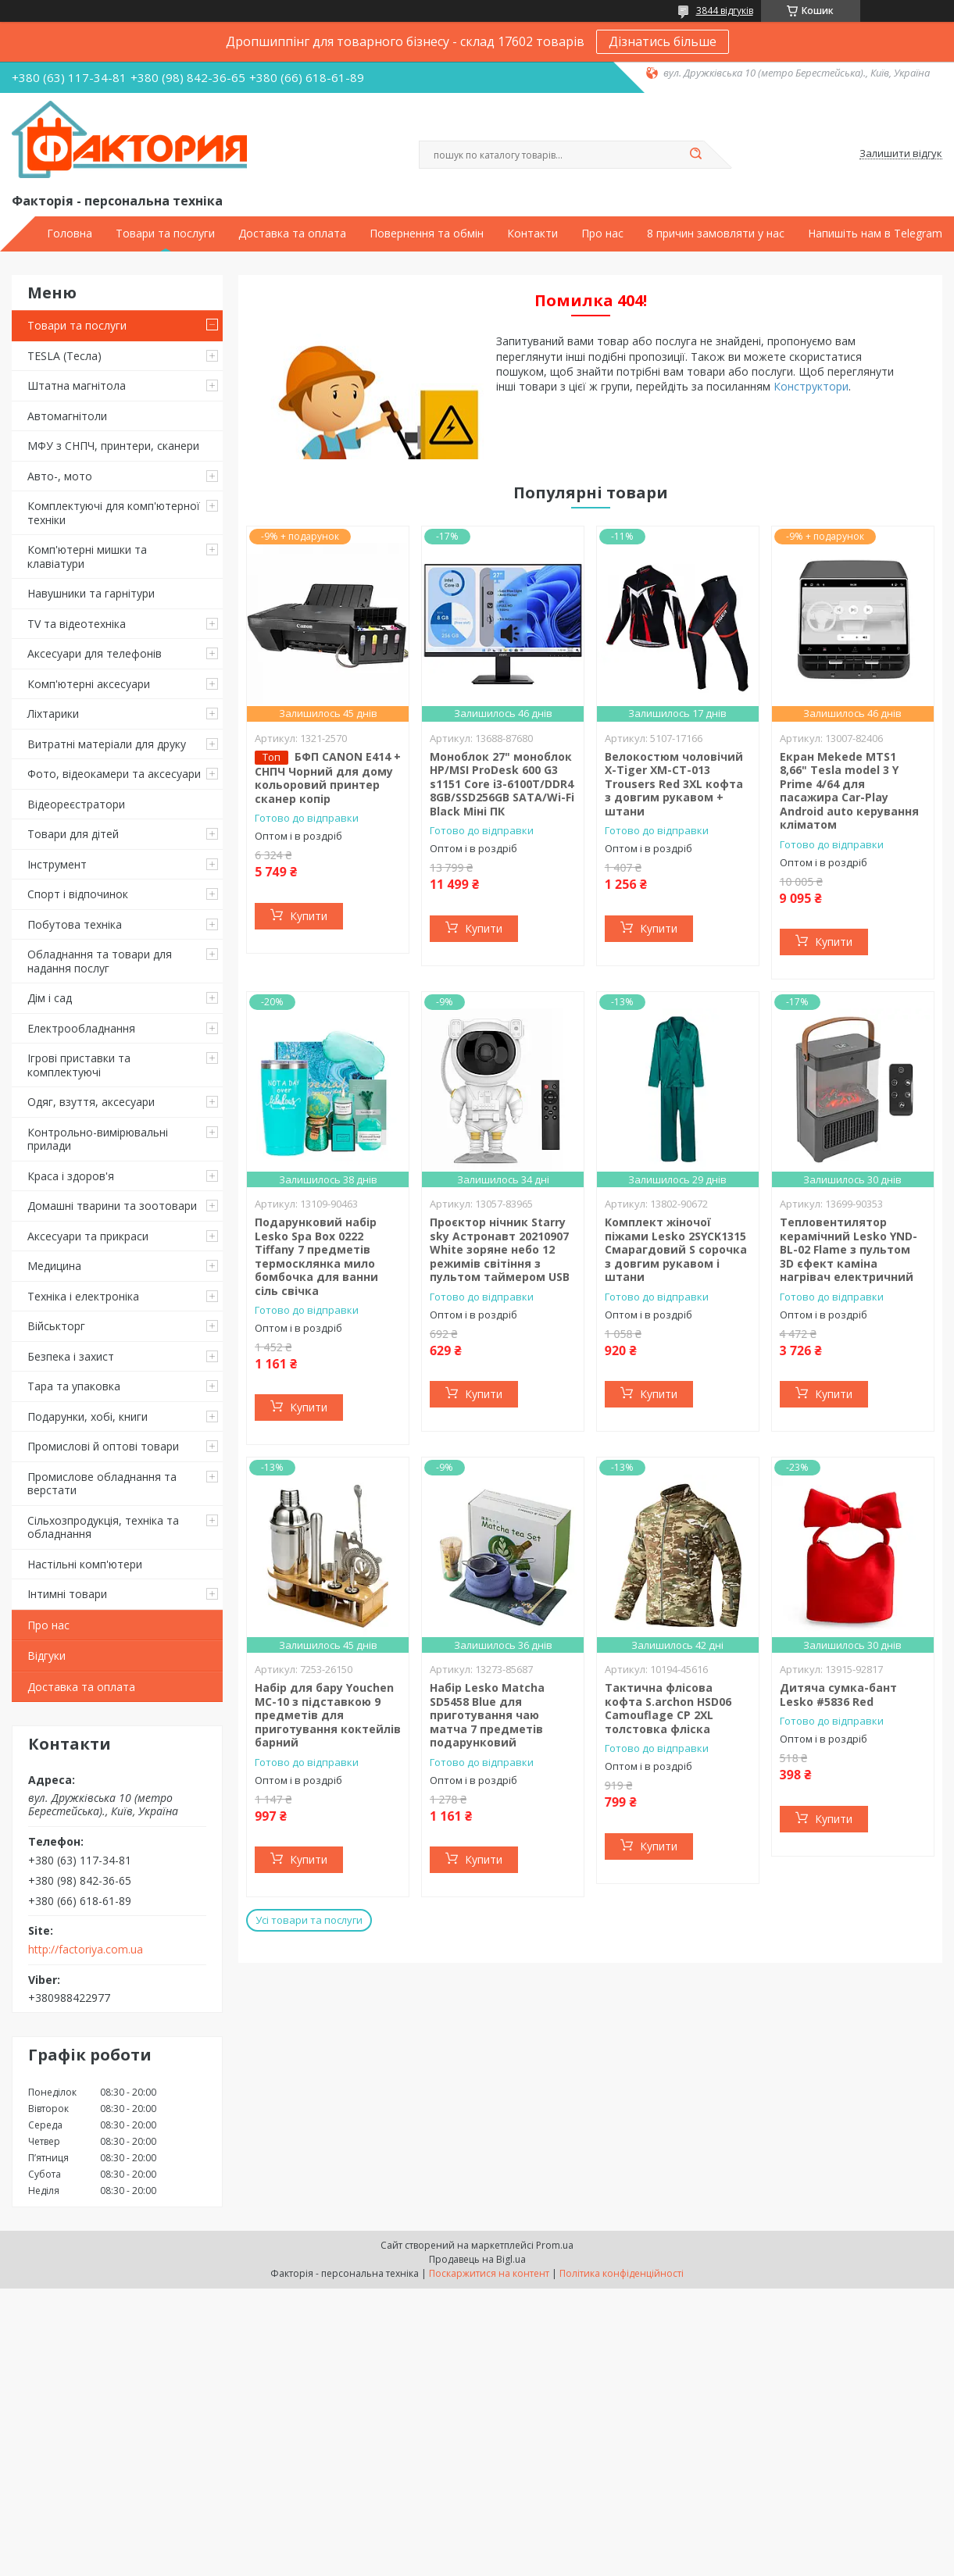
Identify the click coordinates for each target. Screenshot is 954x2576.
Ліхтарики (53, 713)
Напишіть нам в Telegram (875, 233)
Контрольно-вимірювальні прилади (97, 1139)
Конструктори (811, 386)
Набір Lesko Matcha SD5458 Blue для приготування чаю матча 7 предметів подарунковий (487, 1715)
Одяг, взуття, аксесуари (91, 1101)
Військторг (56, 1325)
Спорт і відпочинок (77, 894)
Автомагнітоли (67, 416)
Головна (69, 233)
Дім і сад (49, 997)
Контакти (532, 233)
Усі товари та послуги (309, 1920)
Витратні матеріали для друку (106, 744)
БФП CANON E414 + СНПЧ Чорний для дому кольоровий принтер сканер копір (328, 777)
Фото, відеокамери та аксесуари (114, 773)
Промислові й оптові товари (103, 1446)
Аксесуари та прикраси (87, 1236)
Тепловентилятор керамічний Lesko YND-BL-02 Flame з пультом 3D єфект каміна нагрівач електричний (848, 1249)
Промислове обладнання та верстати (102, 1483)
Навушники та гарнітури (91, 593)
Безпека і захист (70, 1356)
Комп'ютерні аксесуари (88, 683)
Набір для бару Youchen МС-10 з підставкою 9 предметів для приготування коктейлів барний (328, 1715)
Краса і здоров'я (70, 1175)
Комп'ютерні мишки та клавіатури (87, 556)
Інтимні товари (67, 1593)
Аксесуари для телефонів (94, 653)
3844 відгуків (724, 10)
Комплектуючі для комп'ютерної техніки (113, 512)
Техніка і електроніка (83, 1296)
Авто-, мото (59, 476)
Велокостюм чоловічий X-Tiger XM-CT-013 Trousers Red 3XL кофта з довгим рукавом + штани (674, 784)
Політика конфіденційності (621, 2273)
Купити (308, 915)
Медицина (54, 1265)
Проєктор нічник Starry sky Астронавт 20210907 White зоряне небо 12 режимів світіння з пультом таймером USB (500, 1249)
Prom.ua (554, 2245)
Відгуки (46, 1655)
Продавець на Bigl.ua (477, 2259)
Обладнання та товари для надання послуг (99, 961)
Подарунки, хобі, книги (87, 1416)
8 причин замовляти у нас (715, 233)
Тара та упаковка (73, 1386)
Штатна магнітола (76, 385)
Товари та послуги (165, 233)
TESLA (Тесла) (64, 355)
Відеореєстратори (76, 804)
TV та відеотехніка (76, 623)
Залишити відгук (900, 153)
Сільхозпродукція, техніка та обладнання (103, 1527)
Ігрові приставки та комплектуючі (78, 1065)
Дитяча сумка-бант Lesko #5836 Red (838, 1694)
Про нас (602, 233)
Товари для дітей (73, 833)
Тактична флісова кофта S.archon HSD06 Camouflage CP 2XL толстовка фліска (668, 1708)
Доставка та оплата (292, 233)
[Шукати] (696, 155)
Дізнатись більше (662, 41)
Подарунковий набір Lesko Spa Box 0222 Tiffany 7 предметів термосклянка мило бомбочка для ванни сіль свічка (316, 1256)
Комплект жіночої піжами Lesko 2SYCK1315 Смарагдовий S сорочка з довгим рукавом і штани (676, 1249)
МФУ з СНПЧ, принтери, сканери (113, 445)
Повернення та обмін (427, 233)
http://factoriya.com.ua (85, 1950)
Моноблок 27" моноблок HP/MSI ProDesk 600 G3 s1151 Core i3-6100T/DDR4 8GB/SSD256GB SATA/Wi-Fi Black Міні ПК (502, 784)
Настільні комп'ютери (84, 1564)
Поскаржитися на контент (489, 2273)
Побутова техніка (74, 924)
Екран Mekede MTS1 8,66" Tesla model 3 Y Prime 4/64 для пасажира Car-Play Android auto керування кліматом (849, 791)
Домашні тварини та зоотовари (112, 1205)
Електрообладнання (81, 1028)
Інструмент (57, 864)
